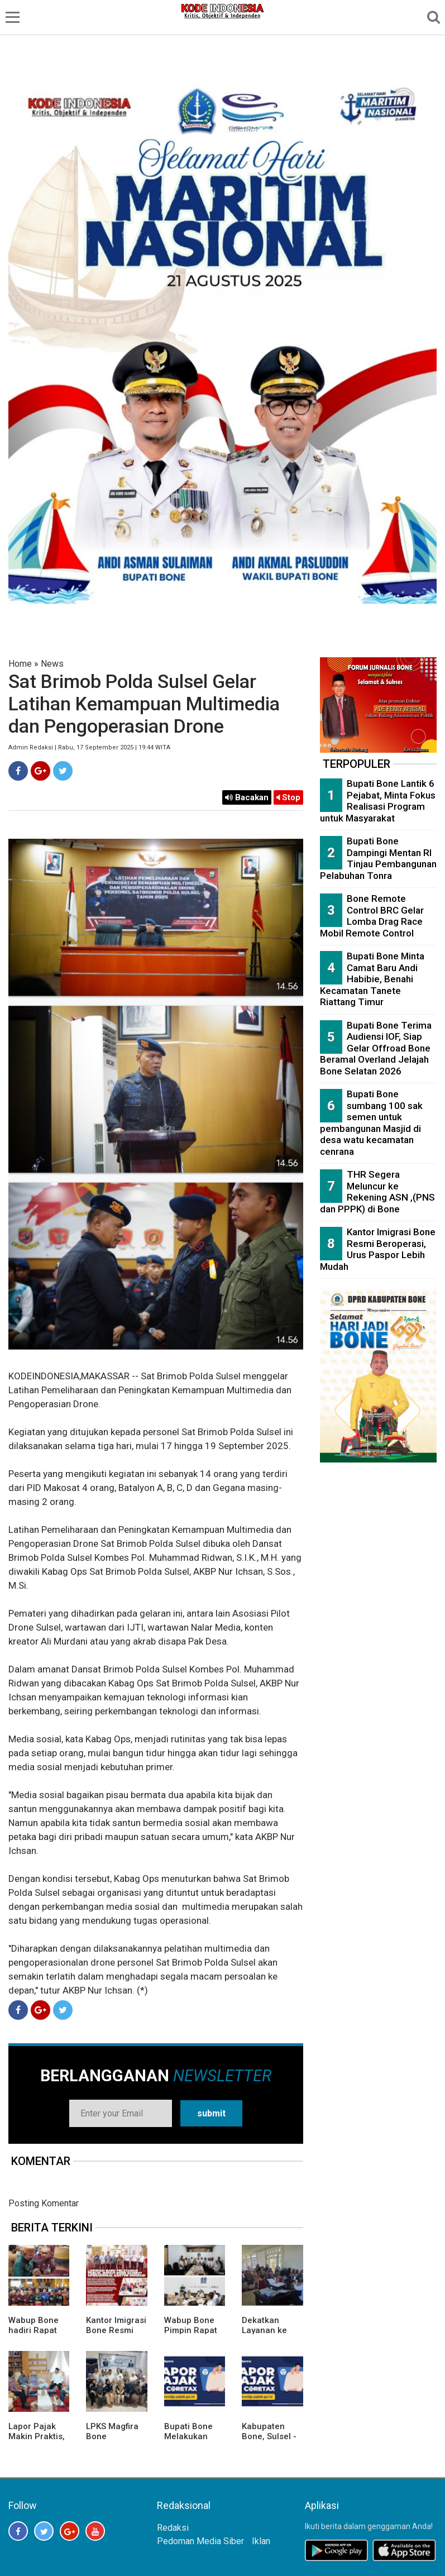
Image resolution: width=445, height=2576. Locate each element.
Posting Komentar (43, 2203)
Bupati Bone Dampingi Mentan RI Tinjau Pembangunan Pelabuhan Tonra (378, 858)
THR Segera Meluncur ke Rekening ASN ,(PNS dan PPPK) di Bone (377, 1192)
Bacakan (247, 797)
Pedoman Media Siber (200, 2541)
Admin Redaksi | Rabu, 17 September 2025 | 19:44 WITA (89, 747)
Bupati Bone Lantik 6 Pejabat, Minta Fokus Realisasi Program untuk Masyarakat (378, 801)
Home (20, 663)
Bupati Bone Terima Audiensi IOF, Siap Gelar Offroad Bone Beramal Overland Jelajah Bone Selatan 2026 (376, 1048)
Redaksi (173, 2527)
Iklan (261, 2541)
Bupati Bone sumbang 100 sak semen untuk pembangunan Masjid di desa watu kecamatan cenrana (371, 1122)
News (52, 663)
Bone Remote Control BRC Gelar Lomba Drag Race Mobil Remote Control (372, 916)
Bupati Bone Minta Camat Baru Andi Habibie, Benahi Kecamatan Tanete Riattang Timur (372, 978)
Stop (288, 797)
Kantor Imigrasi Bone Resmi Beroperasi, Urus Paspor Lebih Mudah (378, 1249)
